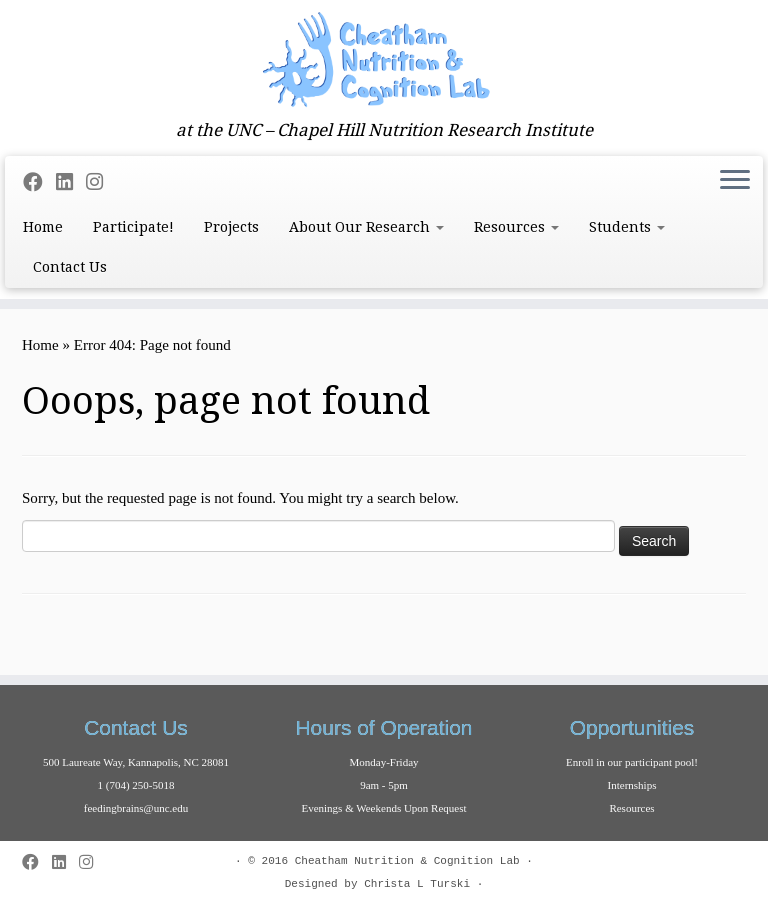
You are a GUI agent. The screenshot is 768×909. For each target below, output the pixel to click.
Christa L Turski (417, 884)
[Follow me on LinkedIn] (71, 182)
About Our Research (366, 227)
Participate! (133, 227)
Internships (632, 785)
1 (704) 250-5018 (136, 785)
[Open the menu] (735, 182)
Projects (231, 227)
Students (627, 227)
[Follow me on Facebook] (39, 182)
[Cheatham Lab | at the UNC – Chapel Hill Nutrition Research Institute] (384, 60)
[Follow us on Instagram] (101, 182)
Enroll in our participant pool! (632, 762)
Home (43, 227)
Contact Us (70, 267)
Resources (516, 227)
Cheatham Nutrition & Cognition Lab (407, 861)
